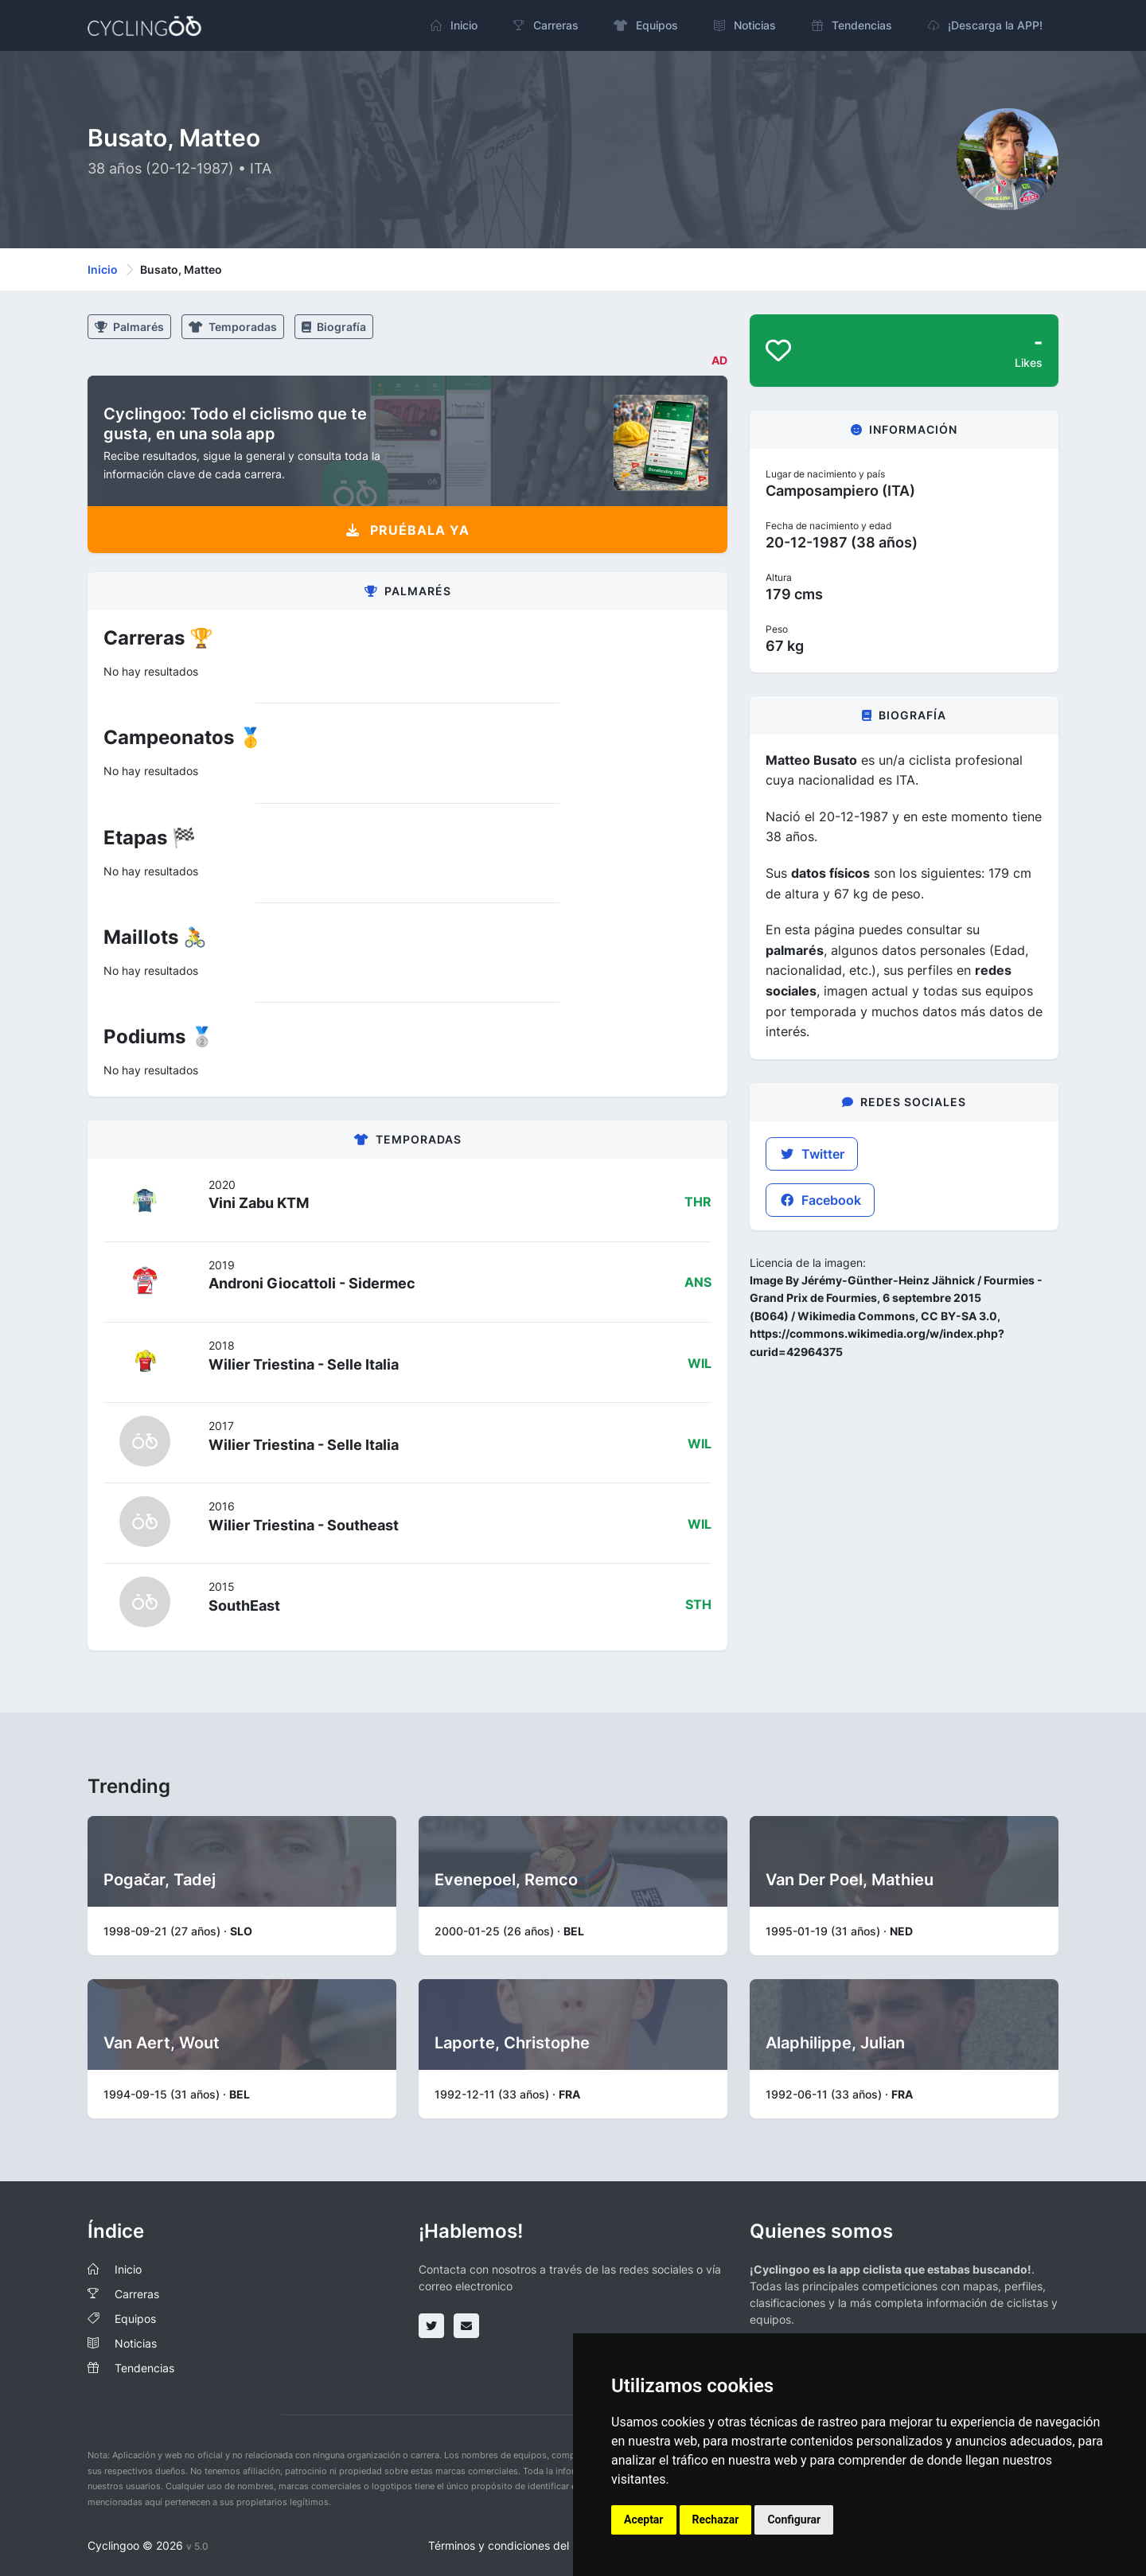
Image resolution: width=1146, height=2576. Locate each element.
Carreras (137, 2294)
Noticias (136, 2343)
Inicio (103, 269)
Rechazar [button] (715, 2519)
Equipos (135, 2318)
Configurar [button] (794, 2519)
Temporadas (233, 326)
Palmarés (129, 326)
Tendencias (144, 2368)
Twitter (811, 1154)
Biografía (334, 326)
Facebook (820, 1200)
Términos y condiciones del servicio (520, 2545)
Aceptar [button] (644, 2519)
